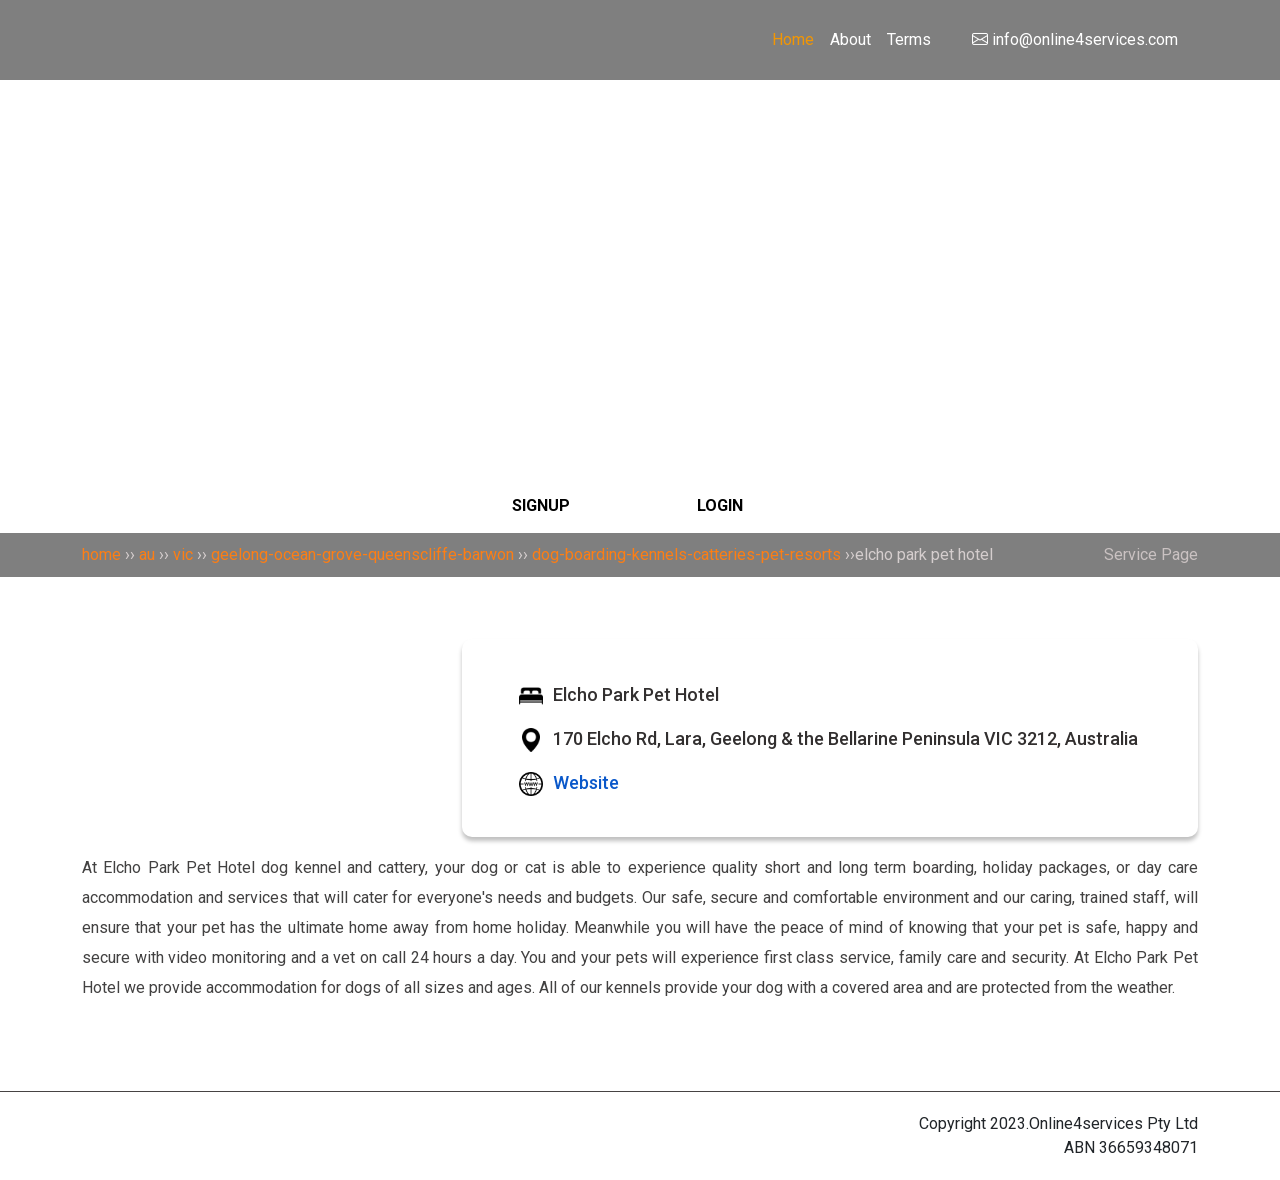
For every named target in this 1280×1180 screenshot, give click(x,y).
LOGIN (720, 505)
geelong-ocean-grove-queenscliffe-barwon (362, 554)
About (850, 39)
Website (586, 782)
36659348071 (1148, 1147)
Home (793, 39)
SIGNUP (541, 505)
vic (183, 554)
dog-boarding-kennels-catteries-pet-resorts (686, 554)
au (147, 554)
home (101, 554)
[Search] (640, 174)
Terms (909, 39)
